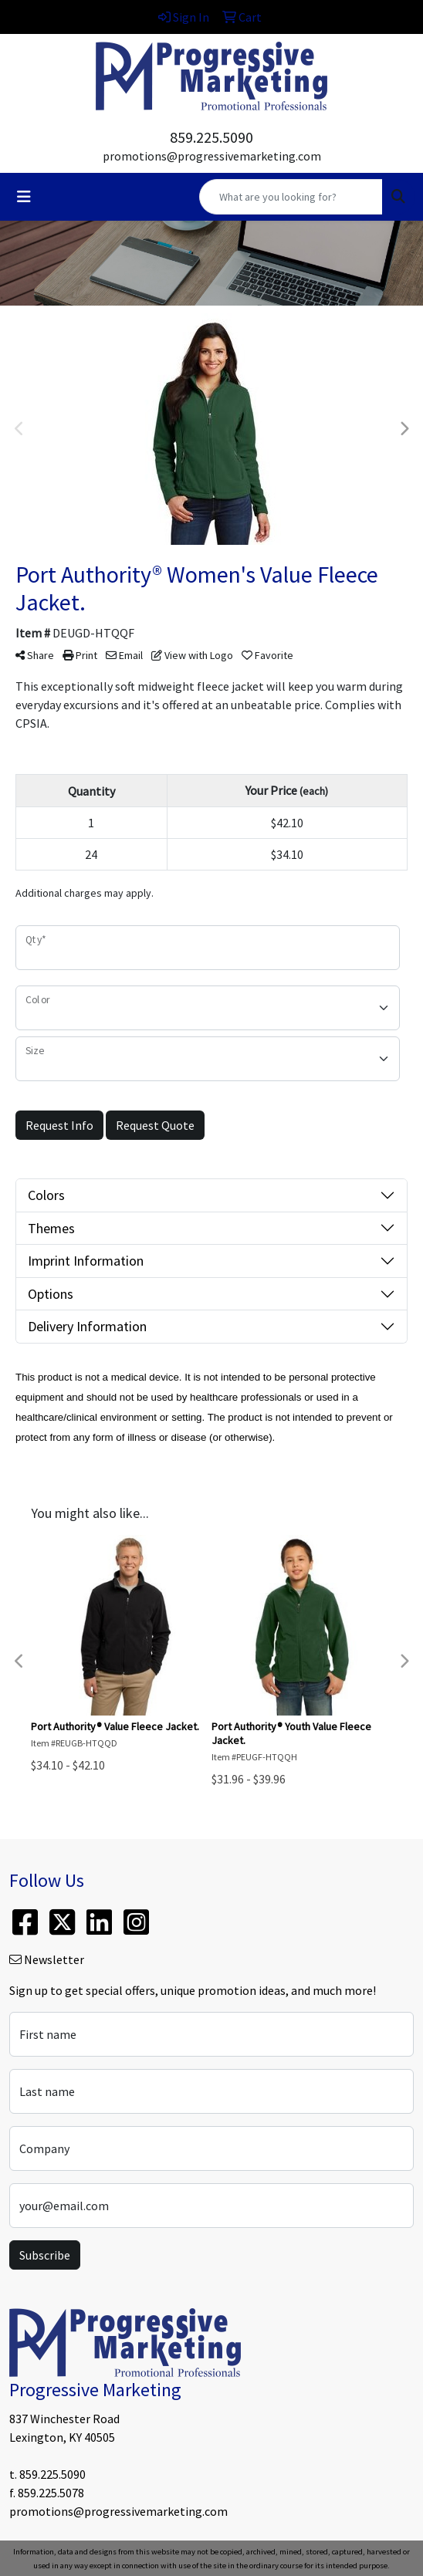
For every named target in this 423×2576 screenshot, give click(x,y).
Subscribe (44, 2255)
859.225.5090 (211, 137)
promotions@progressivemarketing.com (212, 156)
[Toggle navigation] (24, 197)
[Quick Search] (291, 197)
